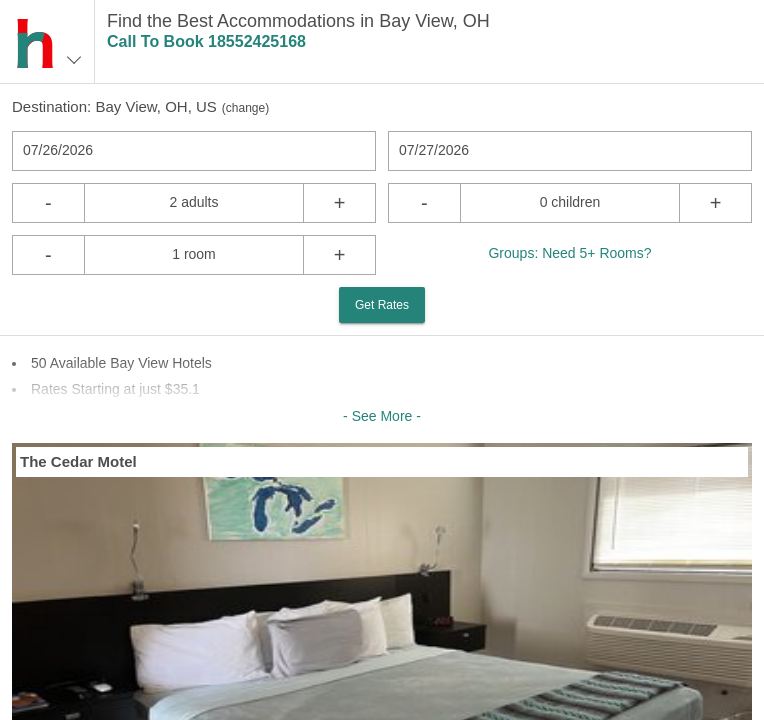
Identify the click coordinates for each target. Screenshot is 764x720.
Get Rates (382, 305)
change (245, 108)
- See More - (382, 416)
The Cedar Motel (78, 461)
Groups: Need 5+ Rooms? (569, 253)
